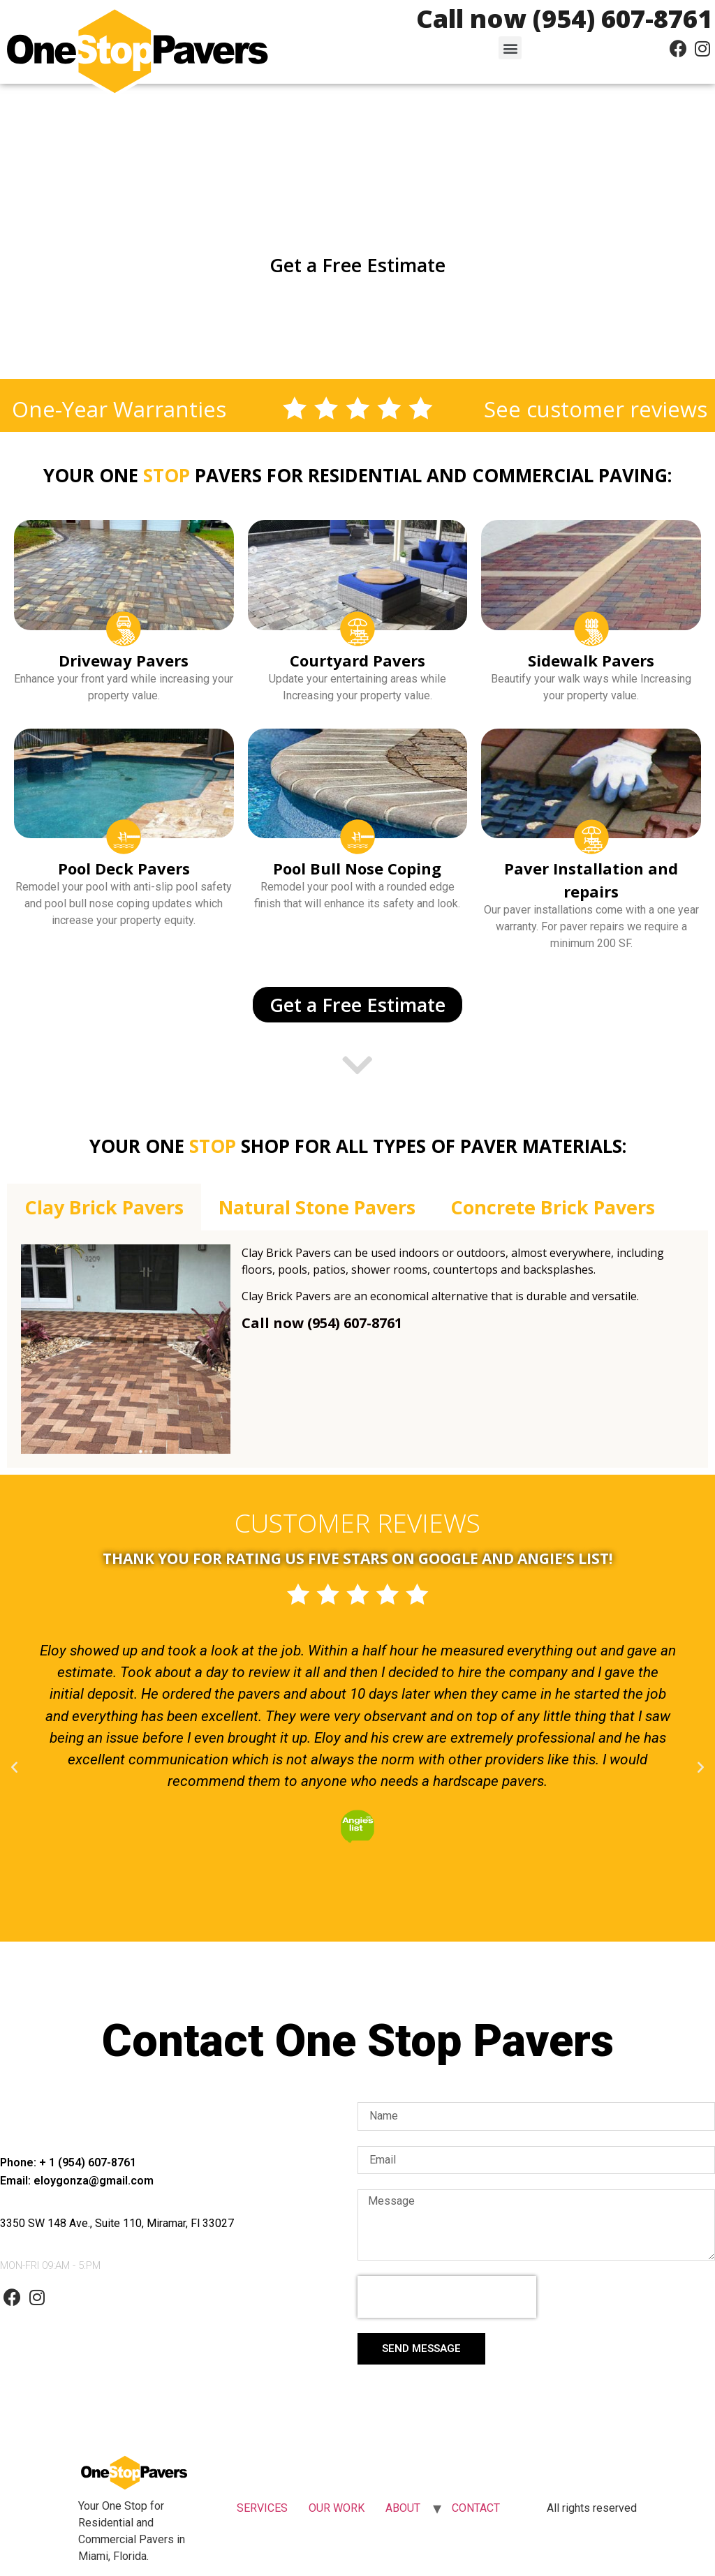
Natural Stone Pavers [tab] (317, 1207)
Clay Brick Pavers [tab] (104, 1207)
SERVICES (262, 2508)
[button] (510, 47)
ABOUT (402, 2508)
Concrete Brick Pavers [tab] (552, 1207)
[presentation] (447, 2297)
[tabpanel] (357, 1349)
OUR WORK (336, 2508)
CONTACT (476, 2508)
